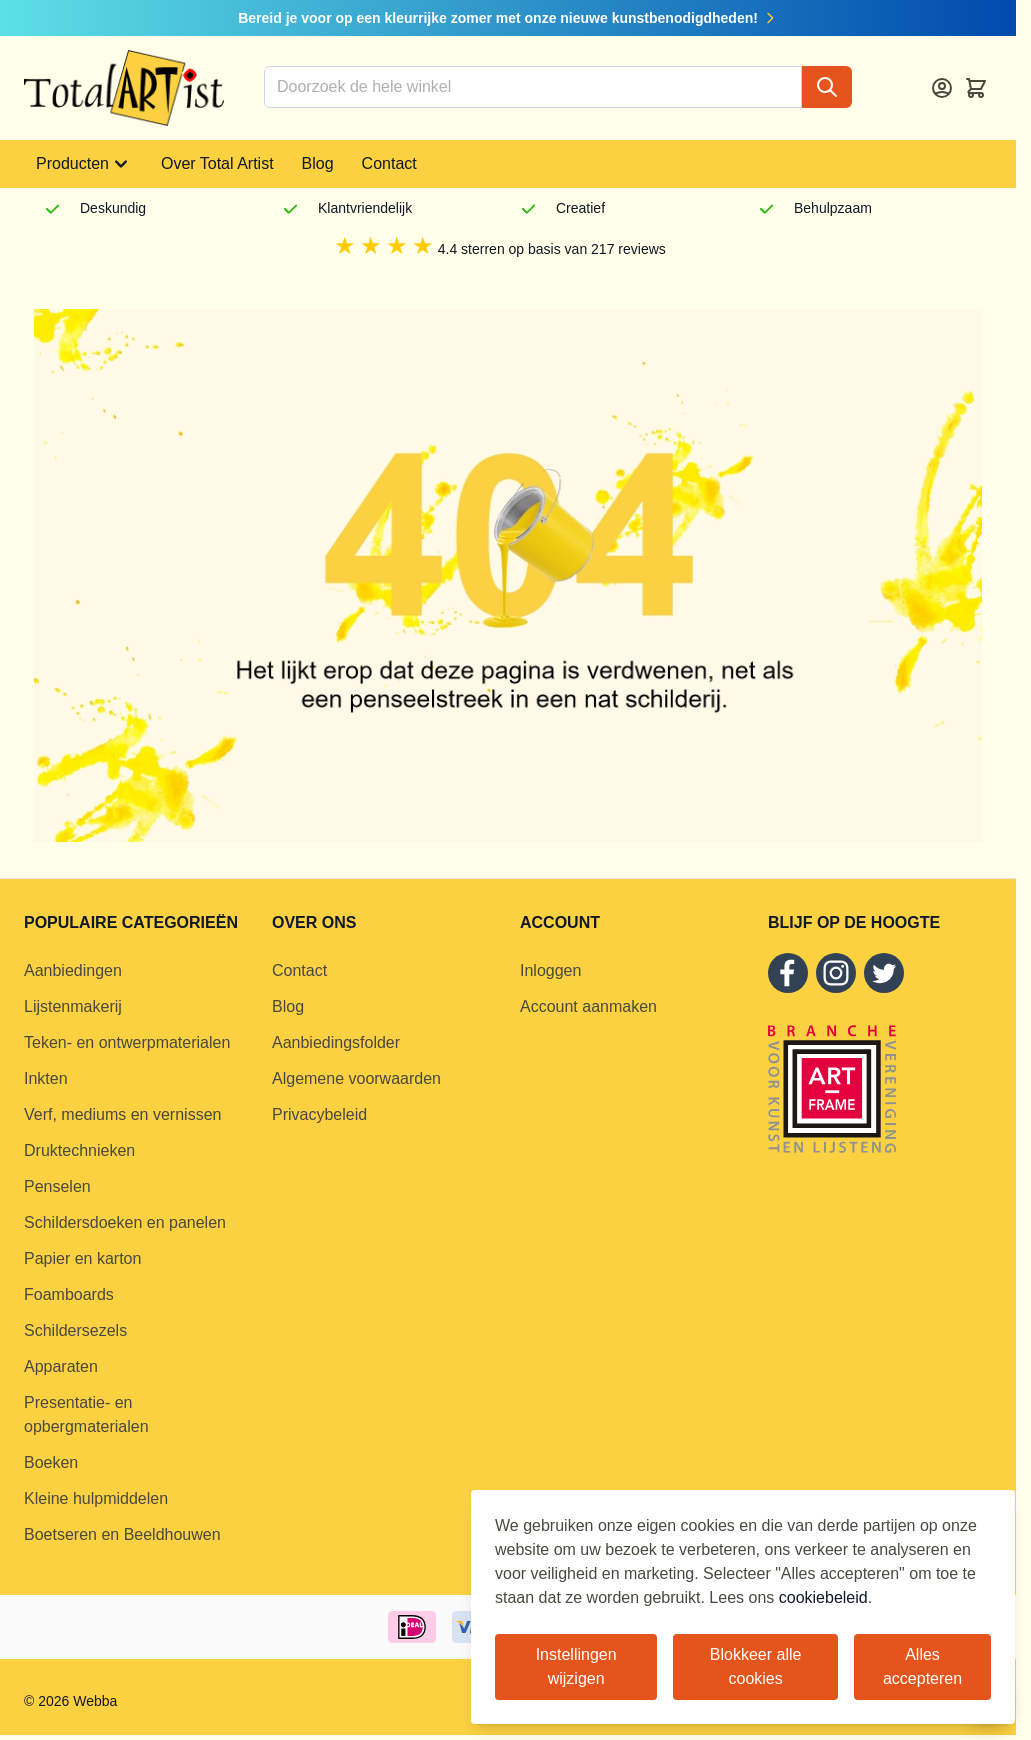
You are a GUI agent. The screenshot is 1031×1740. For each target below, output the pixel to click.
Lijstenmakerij (73, 1006)
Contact (389, 163)
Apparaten (61, 1366)
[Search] (827, 87)
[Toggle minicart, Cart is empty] (976, 88)
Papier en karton (82, 1258)
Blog (318, 163)
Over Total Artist (217, 163)
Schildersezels (75, 1330)
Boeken (51, 1462)
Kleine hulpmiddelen (96, 1498)
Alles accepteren (922, 1666)
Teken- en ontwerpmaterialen (127, 1042)
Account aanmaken (588, 1006)
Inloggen (550, 970)
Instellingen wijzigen (576, 1666)
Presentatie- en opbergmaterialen (86, 1414)
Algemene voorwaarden (356, 1078)
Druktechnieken (79, 1150)
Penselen (57, 1186)
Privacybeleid (319, 1114)
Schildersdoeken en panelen (125, 1222)
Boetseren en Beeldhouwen (122, 1534)
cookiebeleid (823, 1597)
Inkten (46, 1078)
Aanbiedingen (73, 970)
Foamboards (69, 1294)
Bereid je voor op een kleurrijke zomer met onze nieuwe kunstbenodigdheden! (508, 18)
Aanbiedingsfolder (336, 1042)
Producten (84, 164)
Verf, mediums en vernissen (122, 1114)
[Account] (942, 88)
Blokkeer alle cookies (756, 1666)
